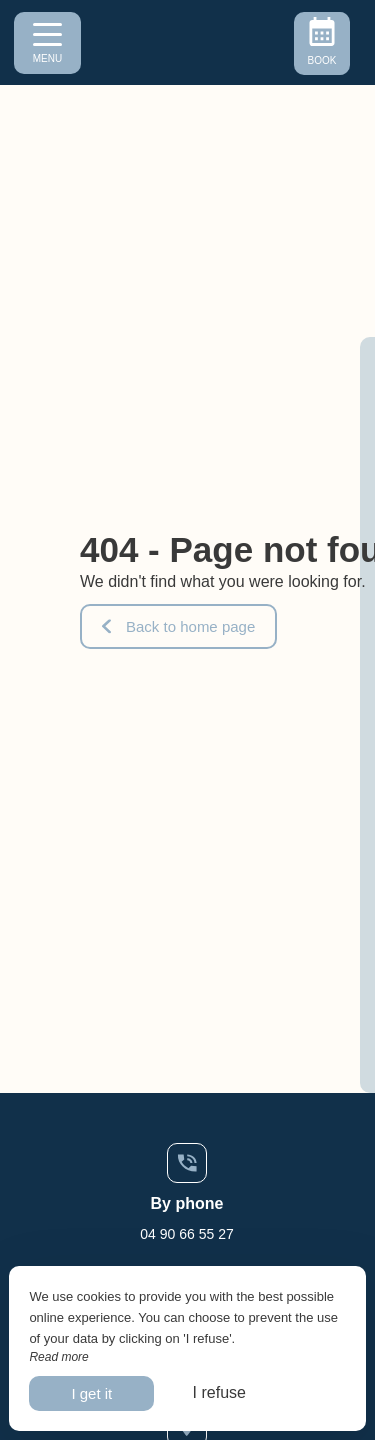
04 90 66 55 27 (186, 1234)
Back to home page (178, 626)
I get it (91, 1393)
